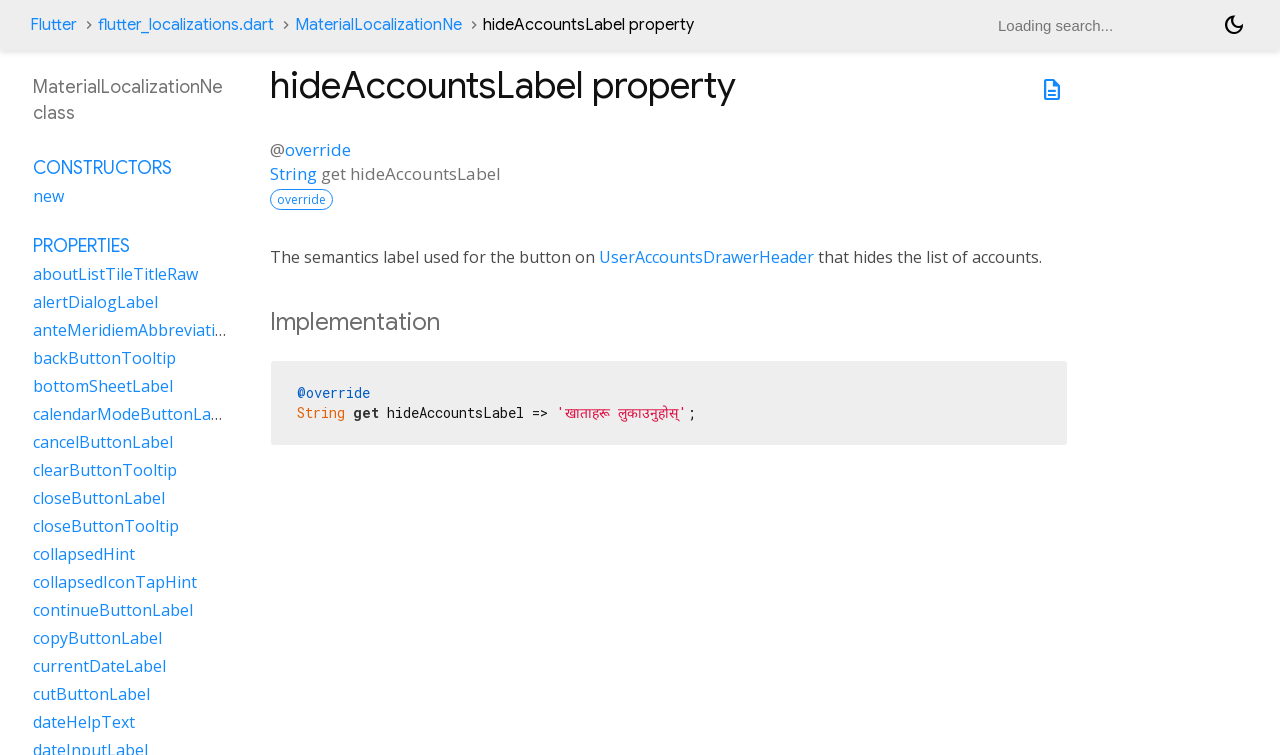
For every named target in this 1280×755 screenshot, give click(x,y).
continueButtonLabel (113, 610)
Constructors (102, 168)
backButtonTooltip (104, 358)
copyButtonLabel (97, 638)
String (293, 173)
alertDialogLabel (95, 302)
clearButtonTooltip (105, 470)
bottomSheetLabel (103, 386)
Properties (81, 246)
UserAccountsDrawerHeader (706, 257)
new (48, 196)
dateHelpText (84, 722)
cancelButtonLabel (103, 442)
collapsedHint (84, 554)
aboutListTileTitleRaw (115, 274)
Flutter (53, 25)
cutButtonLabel (91, 694)
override (318, 149)
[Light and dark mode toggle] (1234, 25)
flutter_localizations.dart (186, 25)
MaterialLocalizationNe (378, 25)
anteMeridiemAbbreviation (134, 330)
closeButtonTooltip (106, 526)
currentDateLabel (99, 666)
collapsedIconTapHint (115, 582)
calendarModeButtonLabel (133, 414)
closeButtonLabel (99, 498)
